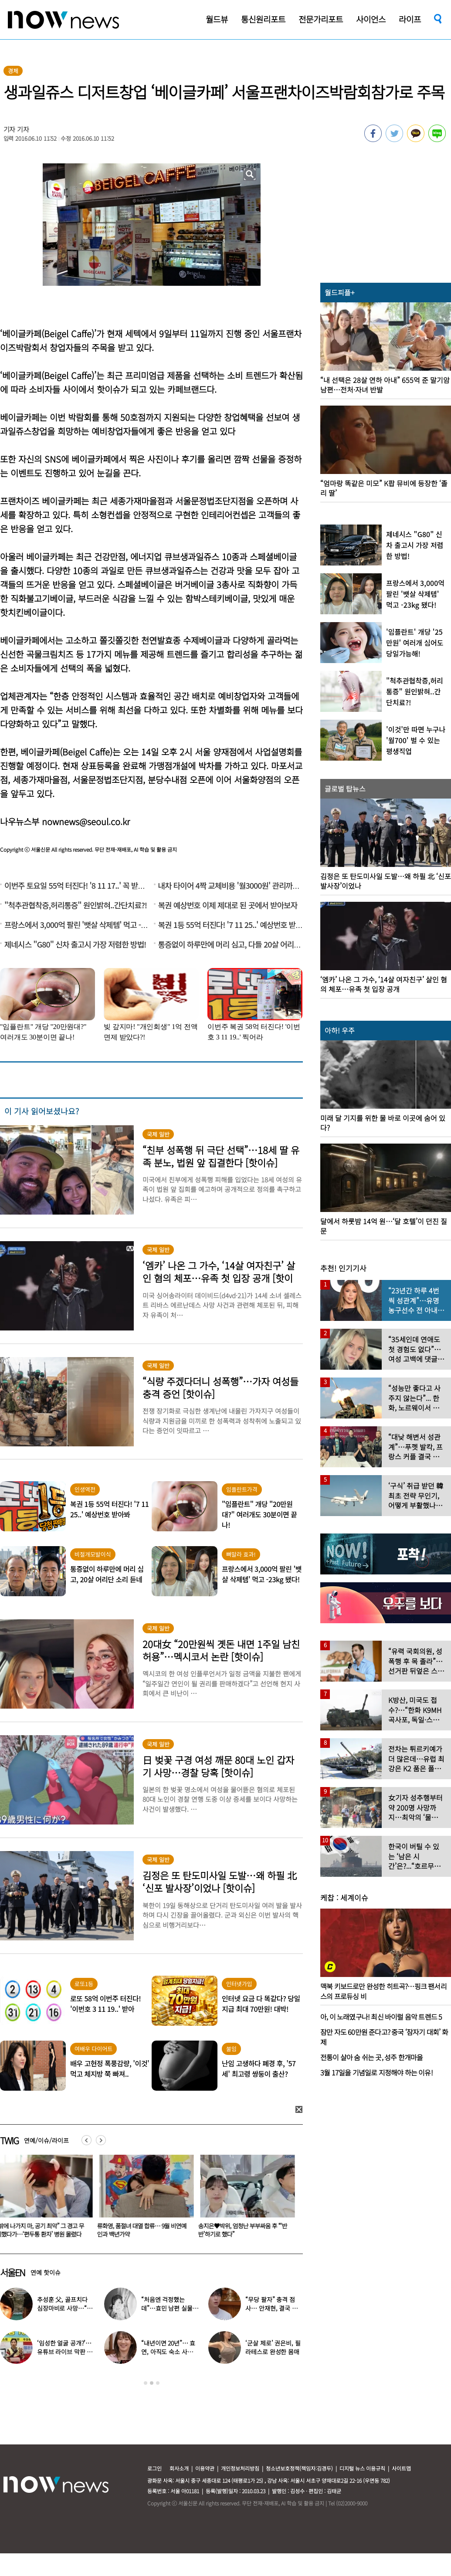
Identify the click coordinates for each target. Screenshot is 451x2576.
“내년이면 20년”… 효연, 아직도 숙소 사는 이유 (168, 2352)
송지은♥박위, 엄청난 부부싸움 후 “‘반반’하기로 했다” (244, 2229)
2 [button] (151, 2383)
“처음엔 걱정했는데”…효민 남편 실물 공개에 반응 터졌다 (166, 2308)
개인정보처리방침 (240, 2468)
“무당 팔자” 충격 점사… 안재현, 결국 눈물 (271, 2308)
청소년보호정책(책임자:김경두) (299, 2468)
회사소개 (179, 2468)
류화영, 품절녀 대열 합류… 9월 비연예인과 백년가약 (143, 2229)
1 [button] (145, 2383)
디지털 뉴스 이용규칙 (362, 2468)
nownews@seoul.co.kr (86, 821)
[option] (145, 2199)
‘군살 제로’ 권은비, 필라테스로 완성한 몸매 (272, 2347)
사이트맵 (401, 2468)
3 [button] (157, 2383)
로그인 (154, 2468)
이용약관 (204, 2468)
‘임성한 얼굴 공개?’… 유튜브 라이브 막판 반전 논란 (64, 2352)
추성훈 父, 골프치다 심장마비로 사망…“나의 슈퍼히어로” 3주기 (64, 2308)
